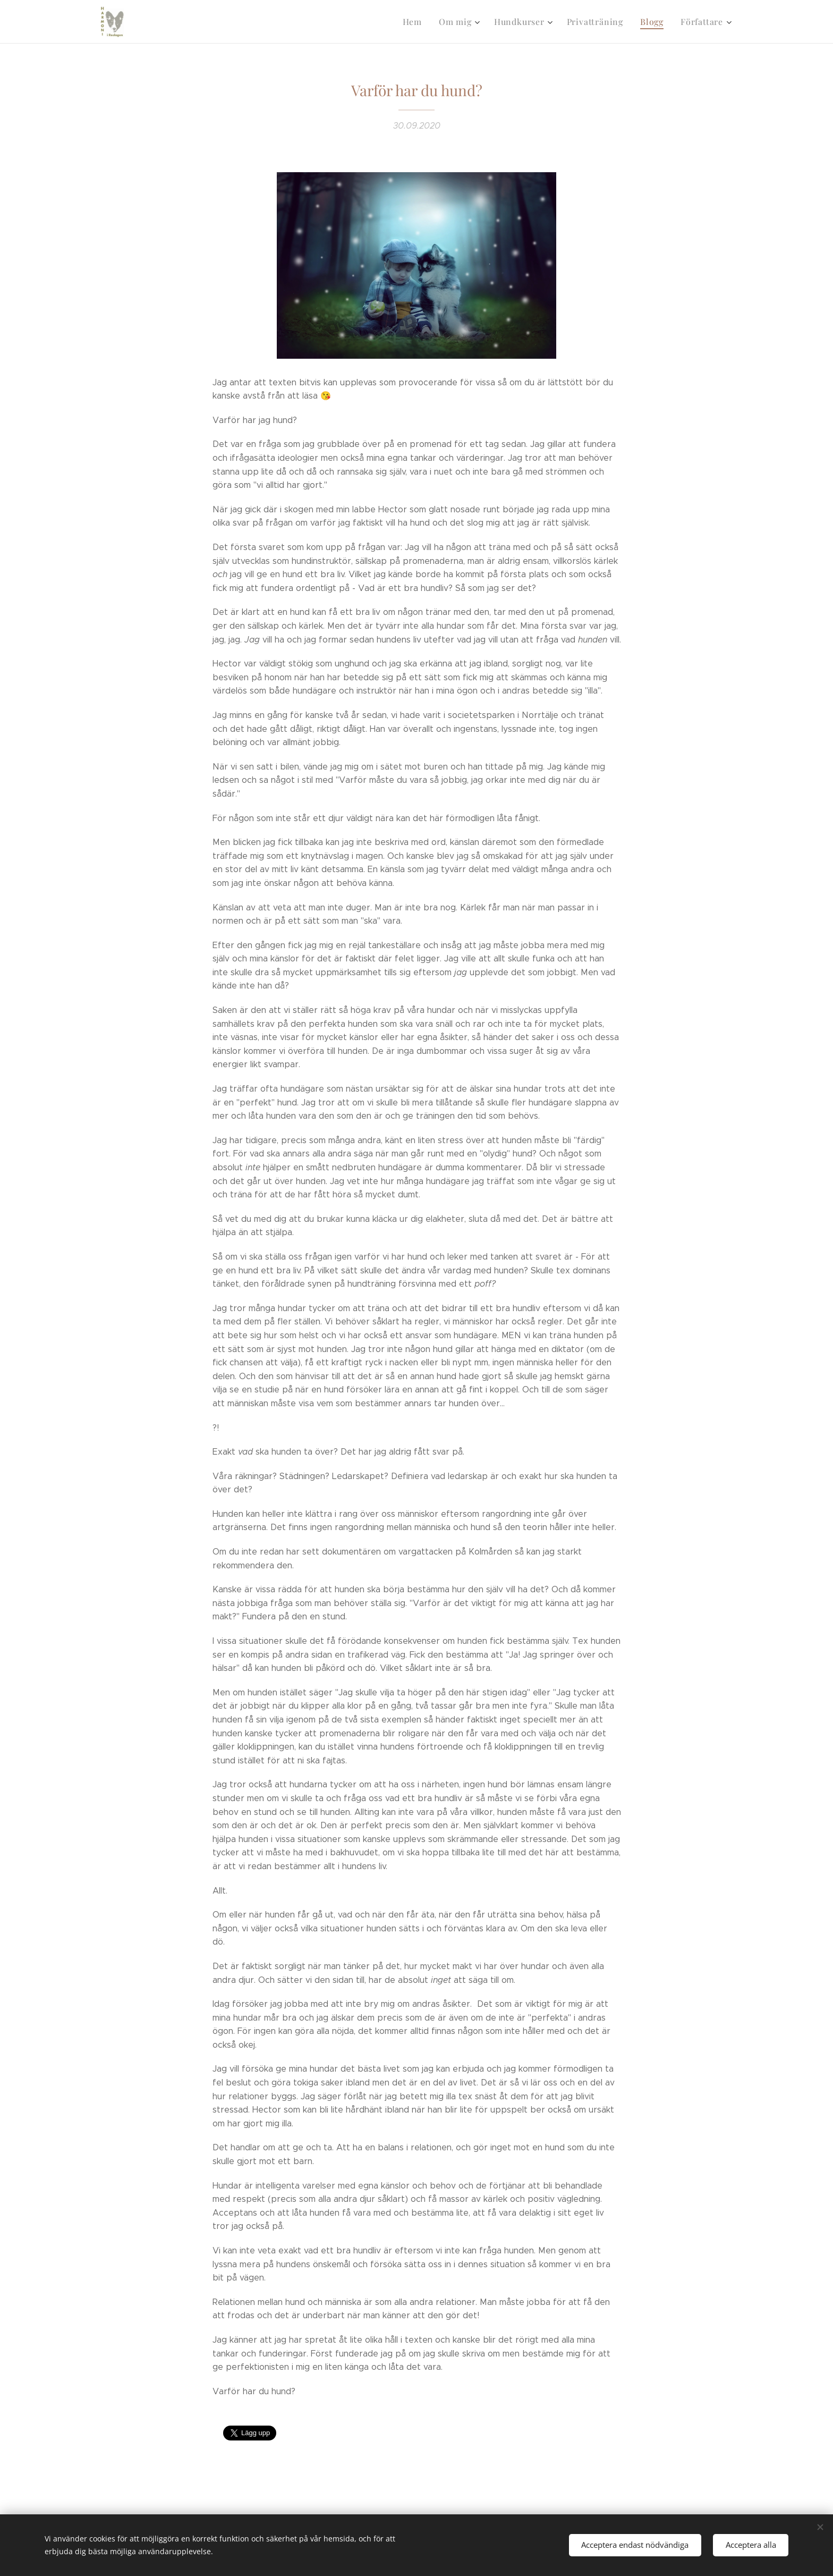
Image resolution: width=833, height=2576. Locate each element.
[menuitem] (422, 22)
